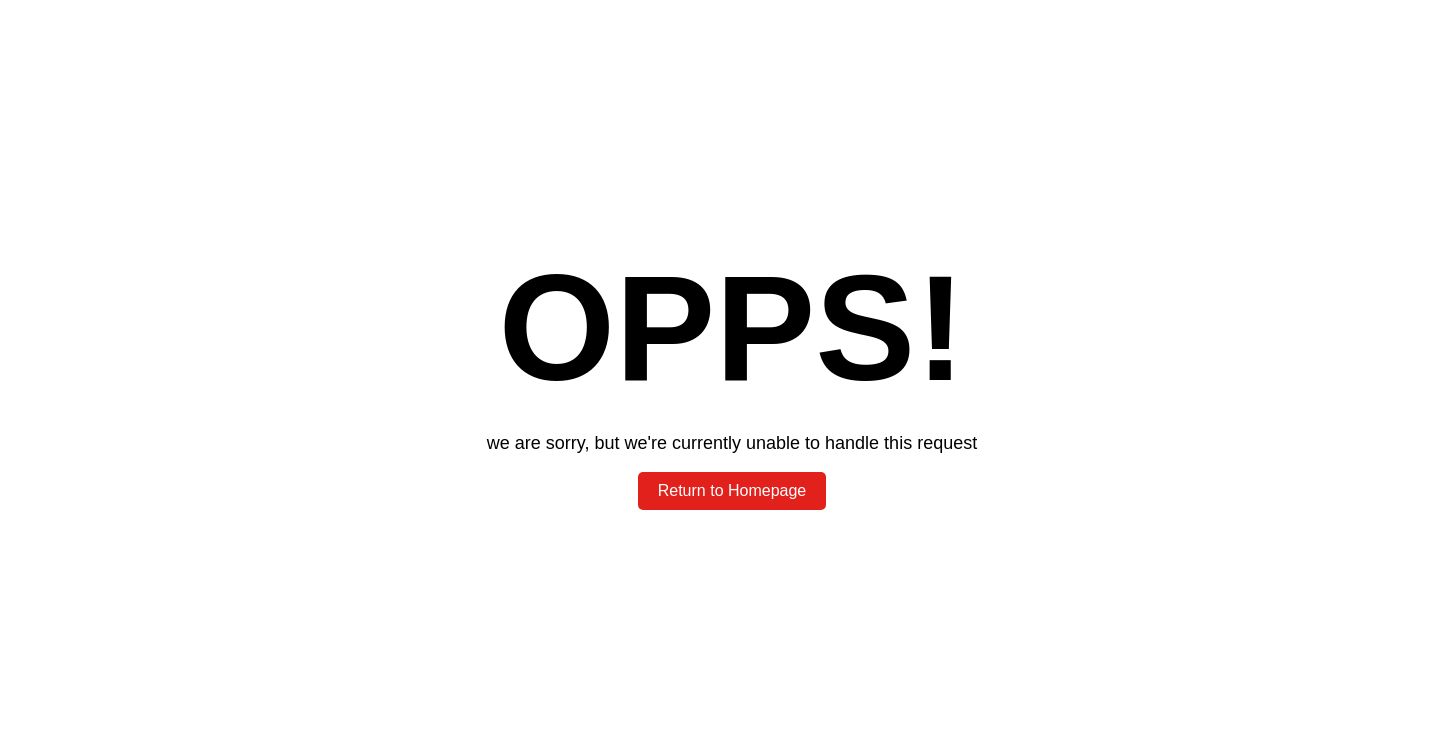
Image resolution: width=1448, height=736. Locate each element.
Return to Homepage (732, 490)
